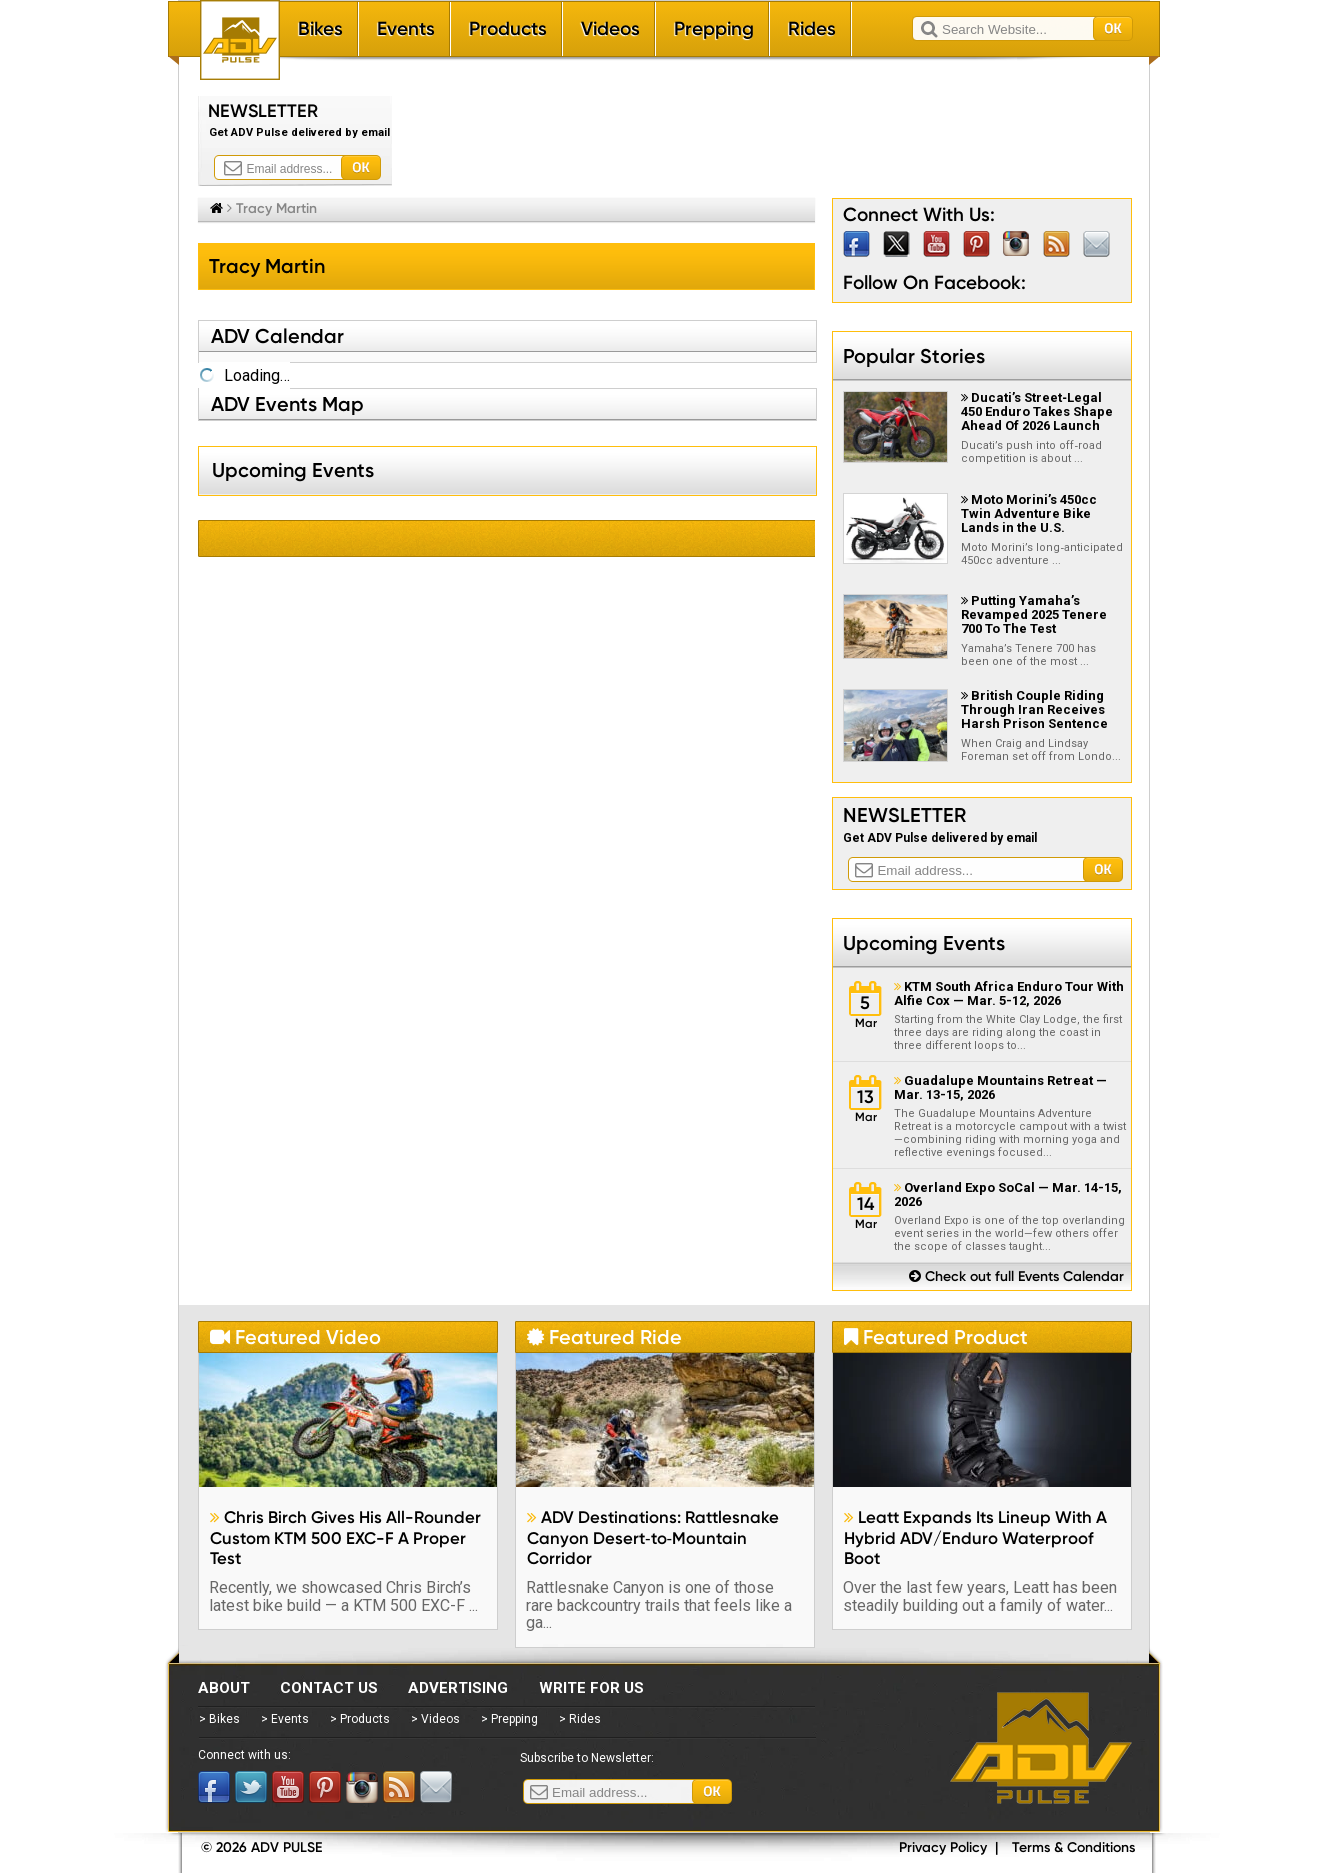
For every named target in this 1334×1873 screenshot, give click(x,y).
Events (406, 28)
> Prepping (509, 1719)
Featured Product (936, 1337)
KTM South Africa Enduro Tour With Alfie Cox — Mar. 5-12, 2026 (1009, 994)
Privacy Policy (943, 1847)
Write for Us (591, 1688)
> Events (285, 1719)
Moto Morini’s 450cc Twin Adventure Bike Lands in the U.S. (1029, 513)
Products (508, 28)
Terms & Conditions (1073, 1847)
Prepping (714, 28)
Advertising (458, 1688)
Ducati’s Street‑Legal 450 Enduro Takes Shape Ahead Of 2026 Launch (1037, 411)
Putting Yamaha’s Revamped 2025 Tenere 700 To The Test (1034, 614)
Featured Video (295, 1337)
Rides (812, 28)
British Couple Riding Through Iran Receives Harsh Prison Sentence (1034, 709)
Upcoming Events (924, 943)
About (224, 1688)
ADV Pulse (1041, 1748)
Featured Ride (604, 1337)
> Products (360, 1719)
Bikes (320, 28)
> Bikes (219, 1719)
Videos (610, 28)
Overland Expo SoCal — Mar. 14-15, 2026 (1008, 1195)
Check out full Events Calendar (1016, 1276)
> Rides (580, 1719)
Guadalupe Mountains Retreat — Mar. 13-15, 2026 (1000, 1088)
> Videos (435, 1719)
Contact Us (329, 1688)
